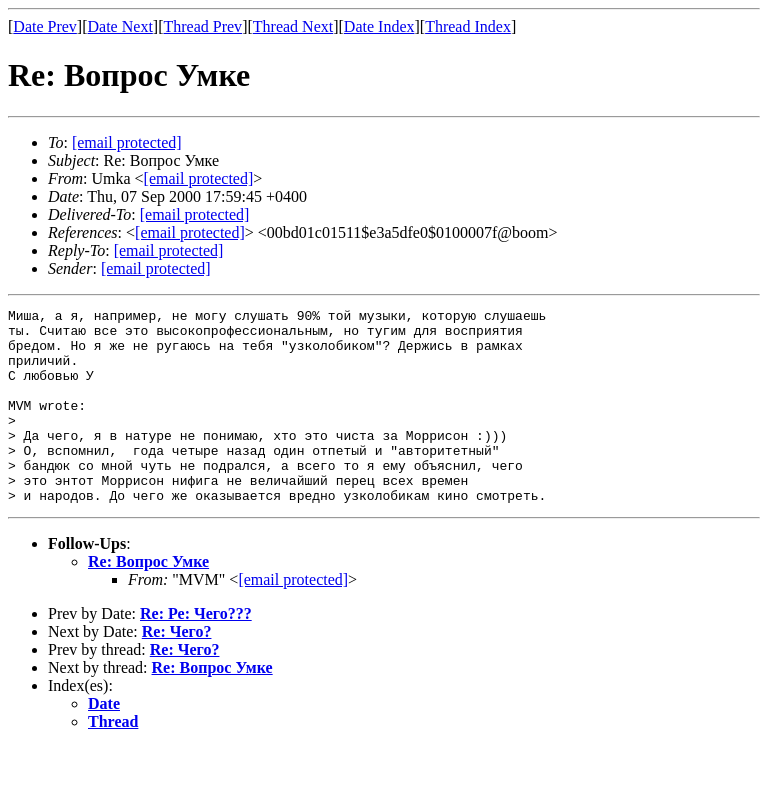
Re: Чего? (177, 670)
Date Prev (45, 26)
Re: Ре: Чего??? (196, 652)
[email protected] (195, 214)
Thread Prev (202, 26)
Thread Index (468, 26)
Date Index (379, 26)
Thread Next (293, 26)
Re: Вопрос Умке (148, 600)
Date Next (120, 26)
